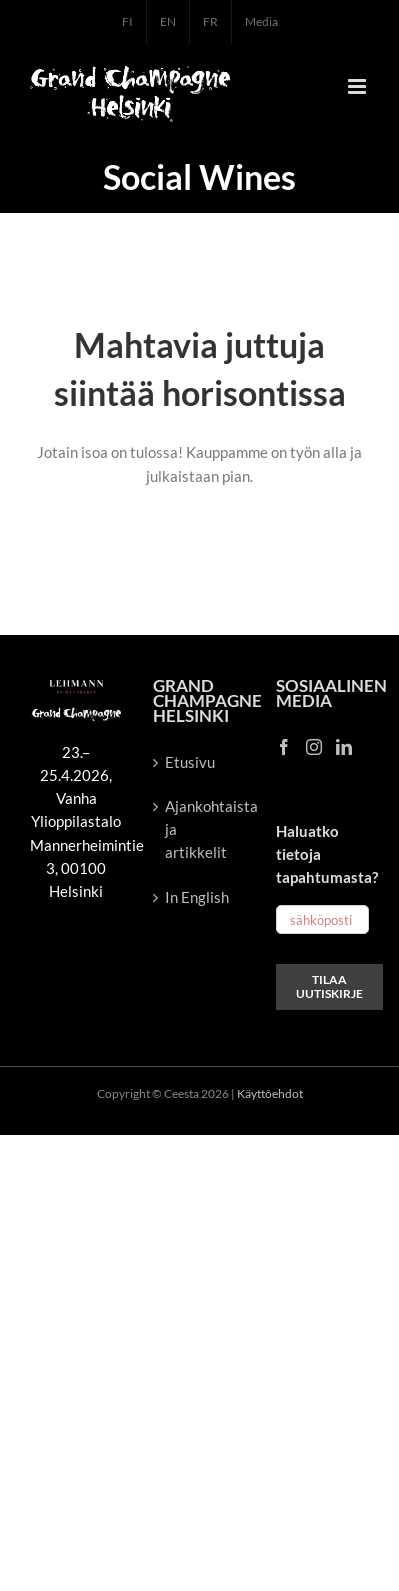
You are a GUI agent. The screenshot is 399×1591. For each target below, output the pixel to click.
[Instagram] (314, 747)
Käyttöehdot (270, 1093)
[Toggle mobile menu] (358, 86)
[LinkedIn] (344, 747)
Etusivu (190, 762)
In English (197, 897)
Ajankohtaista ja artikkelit (200, 829)
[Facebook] (284, 747)
